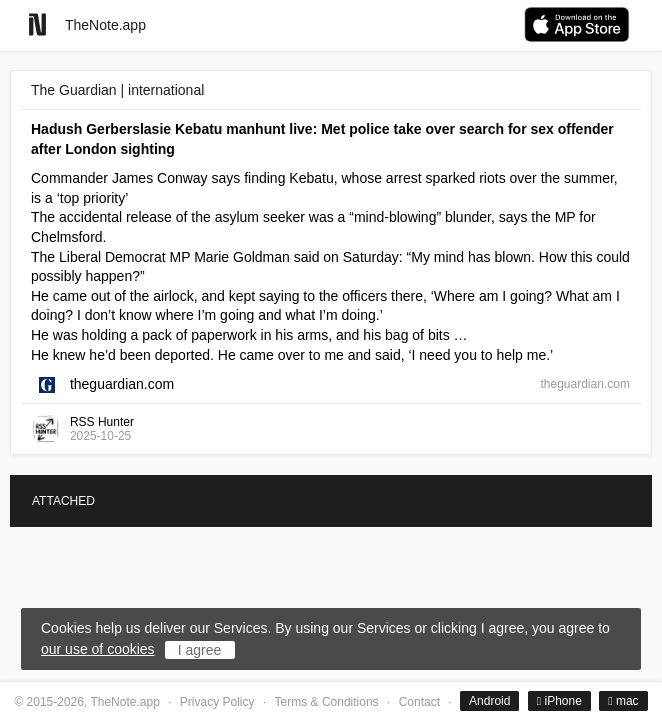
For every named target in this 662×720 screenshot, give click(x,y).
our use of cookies (98, 649)
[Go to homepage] (37, 24)
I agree (200, 650)
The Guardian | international (117, 90)
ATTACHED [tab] (63, 501)
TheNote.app (105, 25)
